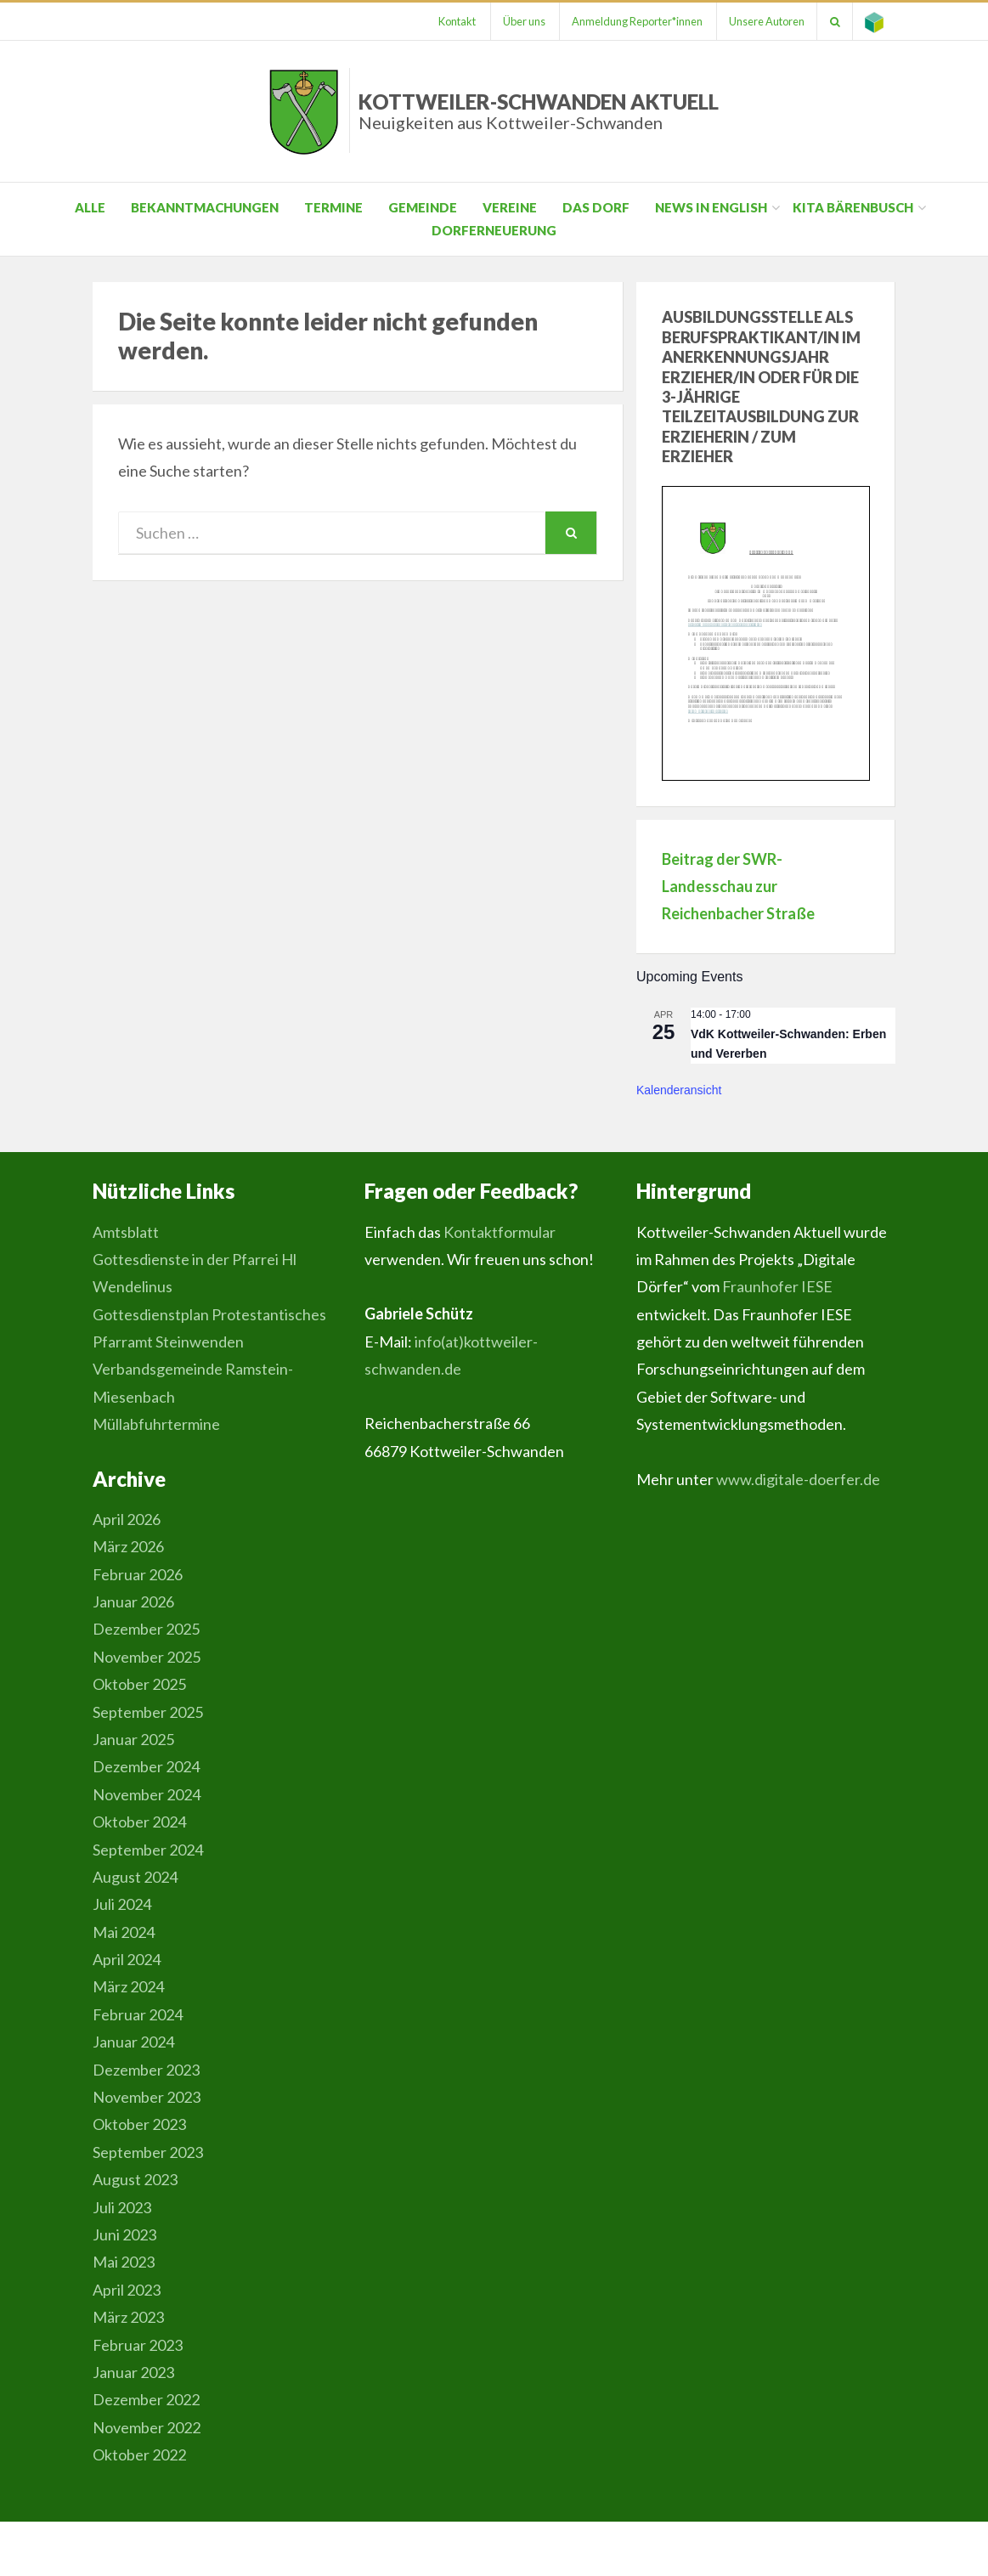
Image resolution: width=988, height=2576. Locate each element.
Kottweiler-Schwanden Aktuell (539, 111)
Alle (90, 207)
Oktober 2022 (139, 2454)
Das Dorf (595, 207)
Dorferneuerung (494, 230)
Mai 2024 (124, 1932)
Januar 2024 (133, 2041)
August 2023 (135, 2179)
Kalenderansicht (678, 1090)
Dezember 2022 (146, 2399)
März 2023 (128, 2317)
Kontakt (449, 21)
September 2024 (148, 1849)
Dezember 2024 (146, 1766)
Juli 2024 (122, 1904)
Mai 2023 (124, 2261)
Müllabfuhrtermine (156, 1424)
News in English (711, 207)
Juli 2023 (122, 2207)
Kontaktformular (499, 1232)
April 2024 (127, 1959)
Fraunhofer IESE (777, 1286)
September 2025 (148, 1712)
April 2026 (127, 1519)
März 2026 (128, 1546)
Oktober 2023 (139, 2124)
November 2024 (146, 1794)
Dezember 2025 (146, 1628)
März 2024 (128, 1986)
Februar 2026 (138, 1574)
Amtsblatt (126, 1232)
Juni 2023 (124, 2234)
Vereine (510, 207)
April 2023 (127, 2289)
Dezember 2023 (146, 2069)
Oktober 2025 (139, 1684)
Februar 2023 (138, 2345)
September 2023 (148, 2152)
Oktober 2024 (139, 1821)
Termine (333, 207)
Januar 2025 (133, 1739)
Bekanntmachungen (205, 207)
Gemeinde (422, 207)
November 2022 (146, 2427)
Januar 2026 (133, 1601)
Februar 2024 (138, 2014)
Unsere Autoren (763, 21)
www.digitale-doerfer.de (798, 1479)
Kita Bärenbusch (853, 207)
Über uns (517, 21)
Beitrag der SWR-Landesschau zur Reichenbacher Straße (738, 887)
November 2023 (146, 2096)
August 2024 (135, 1876)
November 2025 (146, 1656)
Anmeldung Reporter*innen (632, 21)
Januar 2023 (133, 2372)
